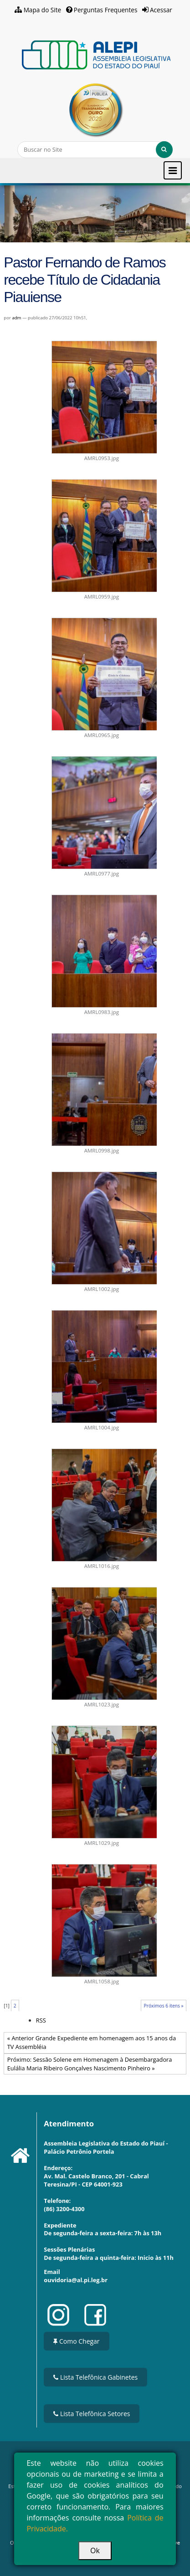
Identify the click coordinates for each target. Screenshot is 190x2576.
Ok (95, 2550)
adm (16, 318)
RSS (41, 2020)
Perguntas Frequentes (106, 9)
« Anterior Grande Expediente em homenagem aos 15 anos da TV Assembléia (91, 2042)
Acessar (161, 9)
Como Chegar (76, 2341)
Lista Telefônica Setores (91, 2413)
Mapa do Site (43, 9)
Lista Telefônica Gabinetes (95, 2377)
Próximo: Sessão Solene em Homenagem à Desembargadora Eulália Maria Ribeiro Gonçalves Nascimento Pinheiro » (89, 2063)
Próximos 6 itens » (164, 2005)
